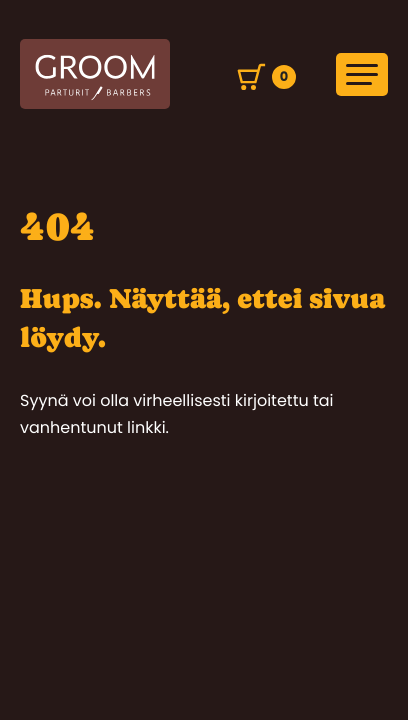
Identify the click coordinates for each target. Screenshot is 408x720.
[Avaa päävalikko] (362, 74)
